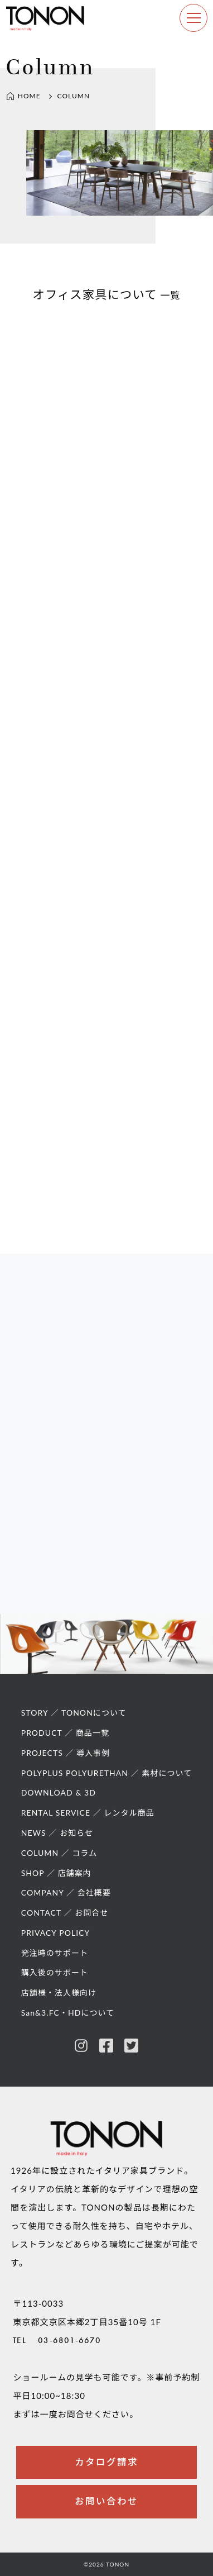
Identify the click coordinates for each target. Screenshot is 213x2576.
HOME (23, 96)
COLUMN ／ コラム (59, 1853)
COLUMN (73, 96)
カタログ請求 (106, 2462)
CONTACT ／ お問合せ (65, 1912)
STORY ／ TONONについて (74, 1712)
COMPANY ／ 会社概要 (66, 1892)
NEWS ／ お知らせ (57, 1832)
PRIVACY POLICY (55, 1932)
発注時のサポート (54, 1953)
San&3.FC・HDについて (68, 2012)
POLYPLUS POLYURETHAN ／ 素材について (106, 1773)
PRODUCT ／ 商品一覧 (65, 1732)
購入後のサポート (54, 1972)
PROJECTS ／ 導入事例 (65, 1753)
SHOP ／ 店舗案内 (56, 1873)
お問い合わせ (106, 2501)
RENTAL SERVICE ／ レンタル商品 (87, 1812)
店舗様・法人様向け (58, 1992)
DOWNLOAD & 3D (58, 1792)
